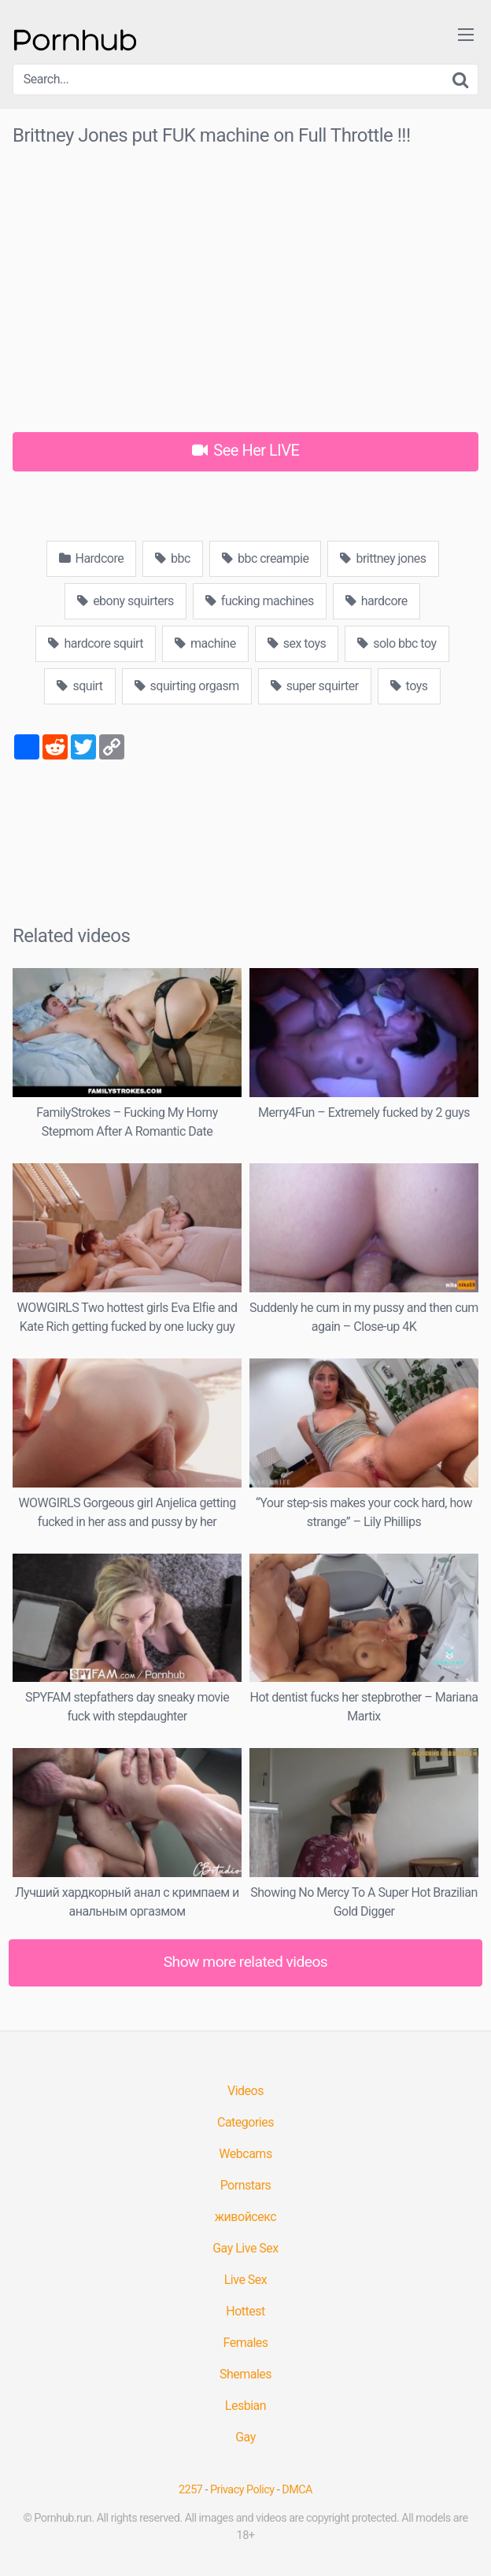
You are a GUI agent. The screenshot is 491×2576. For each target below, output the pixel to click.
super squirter (315, 685)
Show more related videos (246, 1962)
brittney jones (383, 558)
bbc (172, 558)
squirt (79, 685)
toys (409, 685)
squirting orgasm (187, 685)
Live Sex (246, 2279)
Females (245, 2342)
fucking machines (259, 600)
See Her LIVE (246, 450)
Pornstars (245, 2185)
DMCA (297, 2490)
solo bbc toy (396, 643)
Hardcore (91, 558)
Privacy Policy (242, 2490)
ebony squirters (125, 600)
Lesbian (245, 2405)
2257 (190, 2490)
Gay (245, 2437)
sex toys (297, 643)
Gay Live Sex (245, 2248)
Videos (245, 2090)
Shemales (245, 2374)
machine (205, 643)
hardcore (376, 600)
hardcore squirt (95, 643)
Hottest (245, 2311)
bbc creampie (265, 558)
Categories (245, 2122)
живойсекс (245, 2216)
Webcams (245, 2153)
